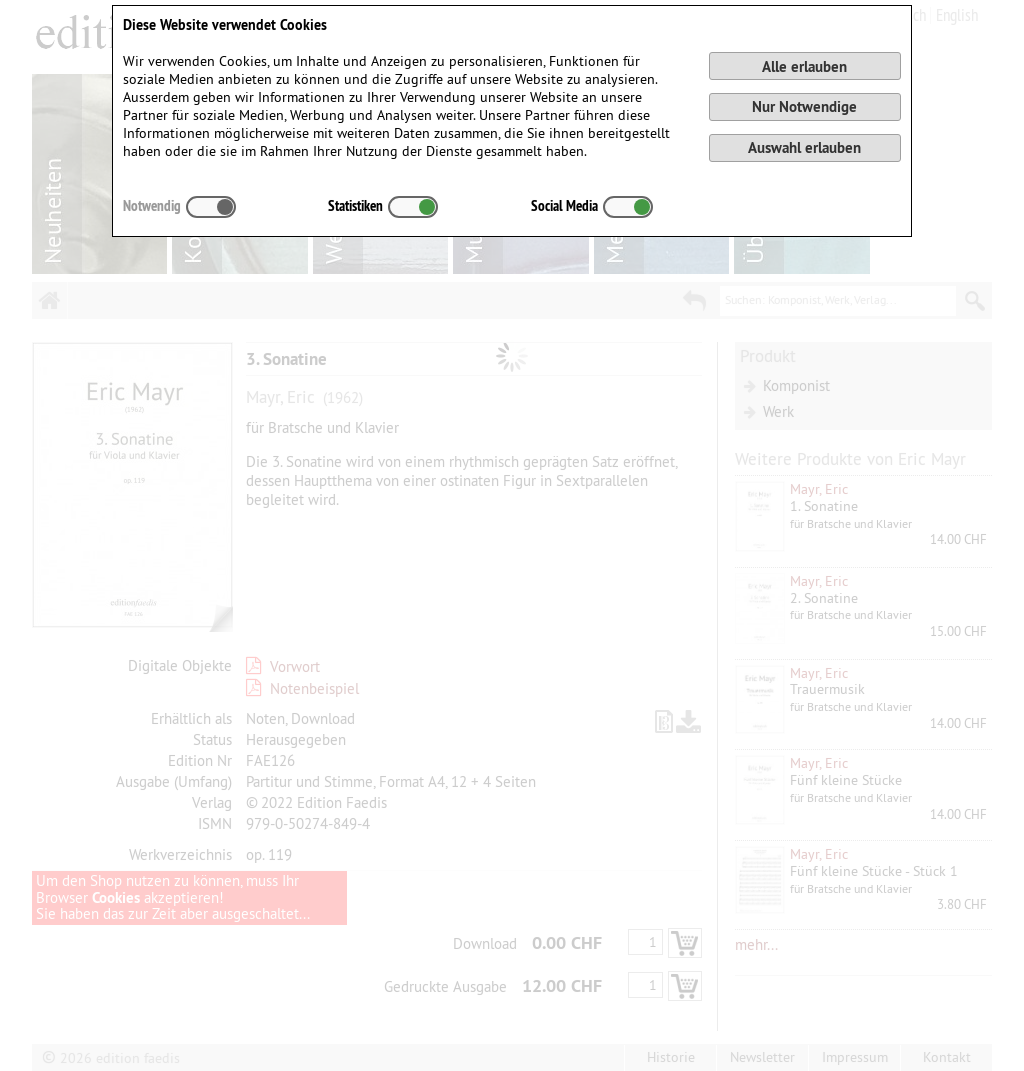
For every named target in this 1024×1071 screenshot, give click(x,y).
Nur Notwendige (804, 106)
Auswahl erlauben (804, 147)
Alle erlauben (804, 66)
